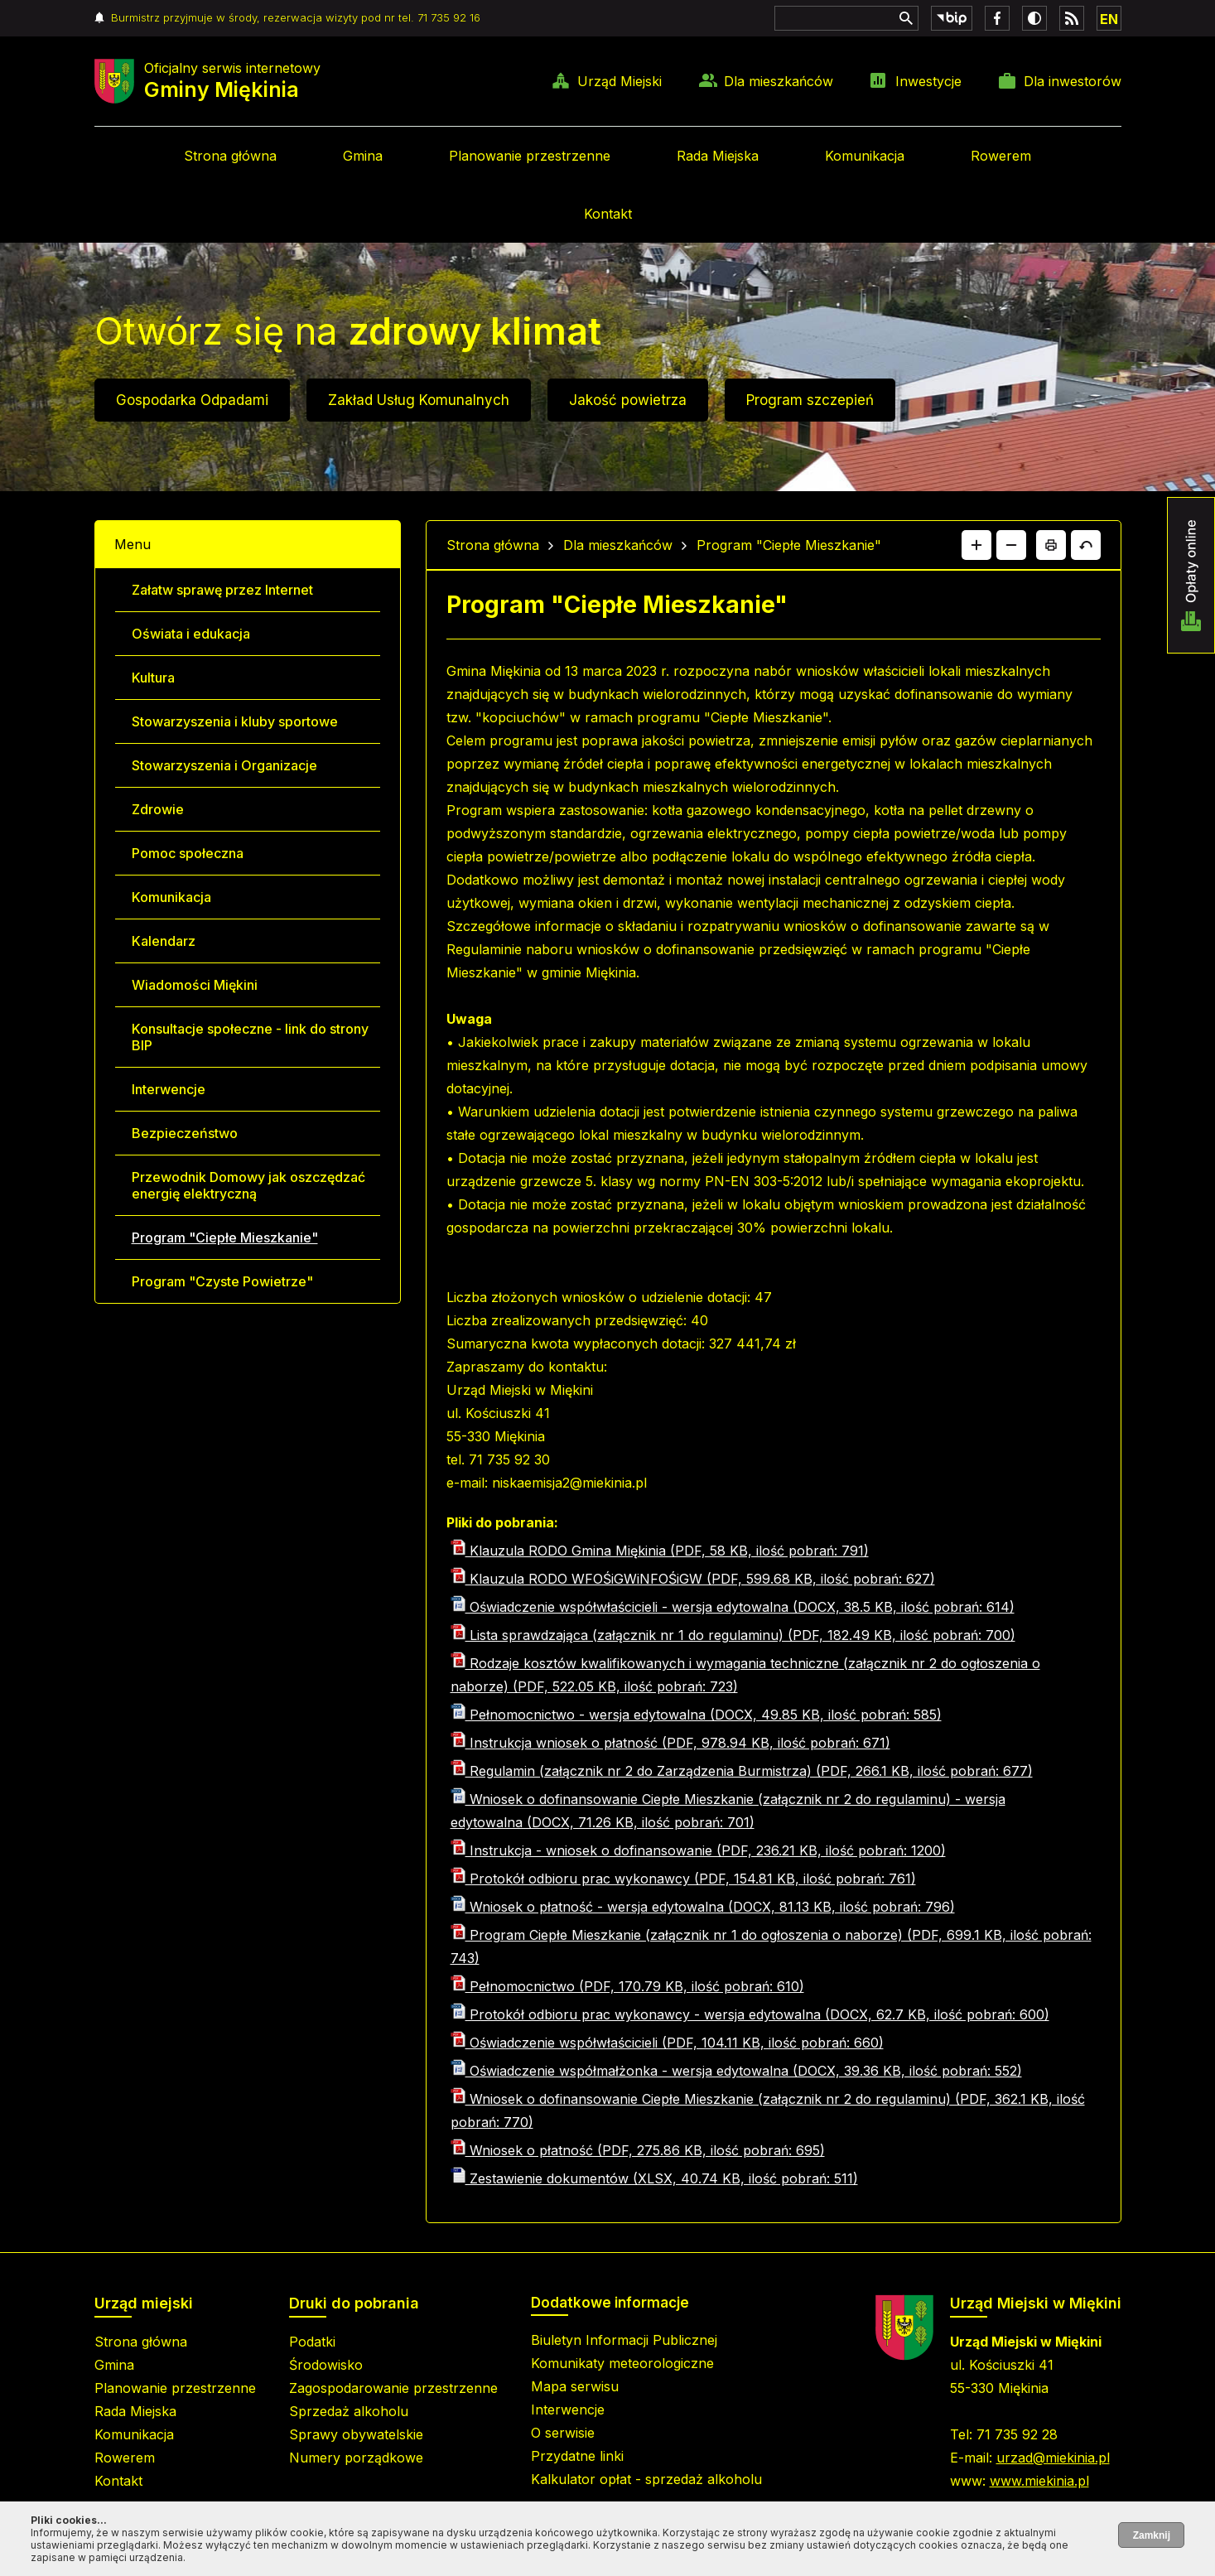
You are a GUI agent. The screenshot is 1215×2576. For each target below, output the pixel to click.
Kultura (153, 677)
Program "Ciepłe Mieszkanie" (225, 1237)
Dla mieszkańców (778, 81)
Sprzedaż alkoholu (348, 2411)
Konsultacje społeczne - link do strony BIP (250, 1037)
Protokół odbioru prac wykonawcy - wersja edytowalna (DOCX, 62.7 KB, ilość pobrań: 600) (750, 2014)
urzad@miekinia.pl (1053, 2457)
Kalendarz (163, 941)
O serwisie (563, 2432)
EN (1109, 19)
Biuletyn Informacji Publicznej (624, 2340)
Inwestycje (928, 81)
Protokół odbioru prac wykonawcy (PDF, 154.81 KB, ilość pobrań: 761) (683, 1878)
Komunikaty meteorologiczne (622, 2363)
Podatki (312, 2341)
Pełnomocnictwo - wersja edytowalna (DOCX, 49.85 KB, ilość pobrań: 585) (696, 1714)
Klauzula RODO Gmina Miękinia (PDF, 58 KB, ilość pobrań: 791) (660, 1550)
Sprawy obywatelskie (356, 2434)
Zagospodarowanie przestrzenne (393, 2388)
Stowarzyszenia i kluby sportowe (235, 721)
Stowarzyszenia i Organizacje (224, 765)
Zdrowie (158, 809)
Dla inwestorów (1072, 81)
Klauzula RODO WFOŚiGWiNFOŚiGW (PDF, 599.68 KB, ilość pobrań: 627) (693, 1578)
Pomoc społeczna (187, 853)
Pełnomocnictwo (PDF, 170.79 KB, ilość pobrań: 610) (627, 1986)
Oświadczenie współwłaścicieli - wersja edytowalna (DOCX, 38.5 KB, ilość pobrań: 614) (733, 1607)
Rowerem (1001, 155)
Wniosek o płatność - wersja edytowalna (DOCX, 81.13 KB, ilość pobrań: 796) (703, 1906)
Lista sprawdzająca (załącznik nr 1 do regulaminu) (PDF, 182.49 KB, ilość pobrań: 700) (733, 1635)
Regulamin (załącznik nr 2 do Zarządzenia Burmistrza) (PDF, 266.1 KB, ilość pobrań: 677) (742, 1771)
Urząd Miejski (619, 81)
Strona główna (230, 155)
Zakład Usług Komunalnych (418, 400)
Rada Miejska (718, 155)
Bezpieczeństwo (185, 1133)
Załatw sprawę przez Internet (222, 589)
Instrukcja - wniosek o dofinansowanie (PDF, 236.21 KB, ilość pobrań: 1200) (698, 1850)
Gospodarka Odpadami (192, 400)
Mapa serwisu (575, 2386)
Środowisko (326, 2365)
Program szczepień (810, 400)
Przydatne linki (577, 2456)
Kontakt (608, 213)
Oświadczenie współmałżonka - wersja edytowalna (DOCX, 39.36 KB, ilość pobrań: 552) (736, 2070)
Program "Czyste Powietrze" (222, 1281)
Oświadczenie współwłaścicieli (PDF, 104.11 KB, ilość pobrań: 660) (667, 2042)
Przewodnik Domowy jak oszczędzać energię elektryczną (248, 1185)
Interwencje (168, 1089)
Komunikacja (864, 155)
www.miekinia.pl (1039, 2480)
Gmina (363, 155)
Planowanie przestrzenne (529, 155)
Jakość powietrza (628, 400)
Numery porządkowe (356, 2457)
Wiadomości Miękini (195, 985)
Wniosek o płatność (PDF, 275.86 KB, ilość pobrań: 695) (638, 2150)
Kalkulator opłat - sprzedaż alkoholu (646, 2479)
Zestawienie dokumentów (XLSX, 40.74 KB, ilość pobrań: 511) (654, 2178)
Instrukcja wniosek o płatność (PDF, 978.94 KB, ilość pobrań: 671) (670, 1742)
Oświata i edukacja (191, 633)
